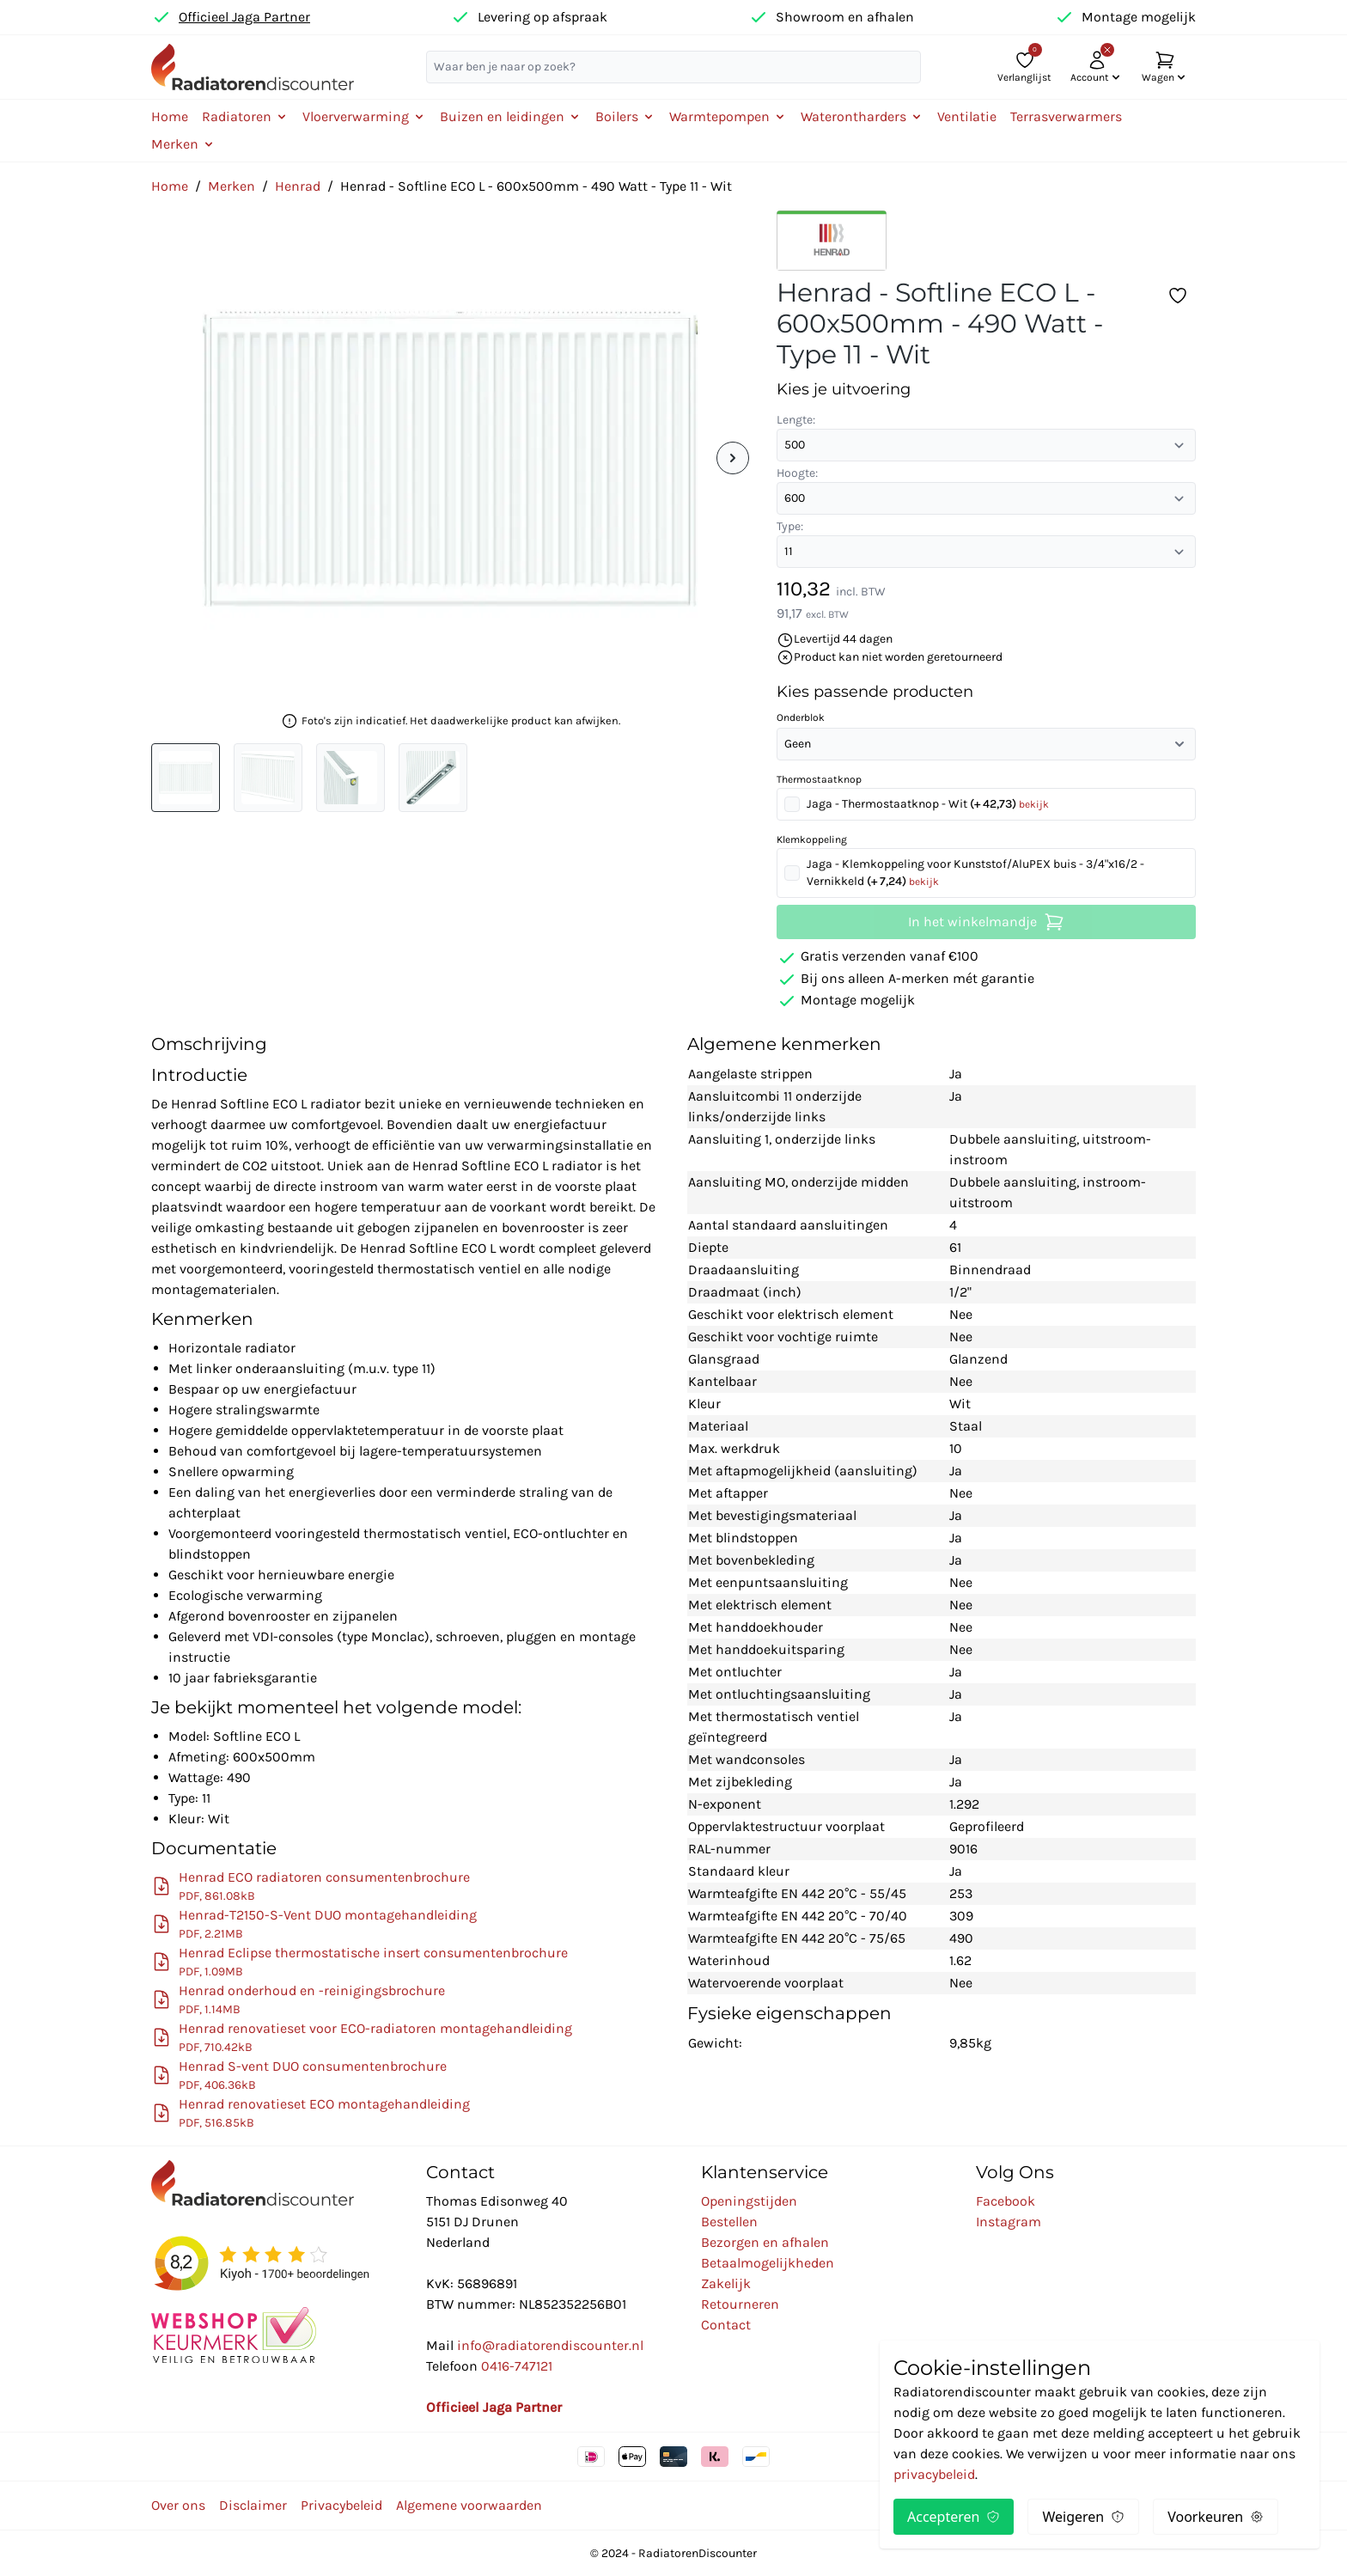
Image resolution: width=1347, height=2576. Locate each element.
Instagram (1008, 2221)
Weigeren (1083, 2516)
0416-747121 (516, 2366)
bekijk (1034, 804)
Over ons (178, 2505)
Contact (726, 2325)
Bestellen (729, 2221)
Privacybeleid (341, 2505)
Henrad (297, 186)
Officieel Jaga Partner (244, 17)
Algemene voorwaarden (469, 2505)
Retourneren (740, 2304)
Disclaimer (253, 2505)
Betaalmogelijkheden (767, 2263)
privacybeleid (934, 2474)
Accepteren (953, 2516)
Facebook (1005, 2201)
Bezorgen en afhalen (765, 2242)
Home (169, 116)
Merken (231, 186)
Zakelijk (726, 2283)
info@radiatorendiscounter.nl (550, 2345)
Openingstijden (749, 2201)
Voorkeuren (1215, 2516)
